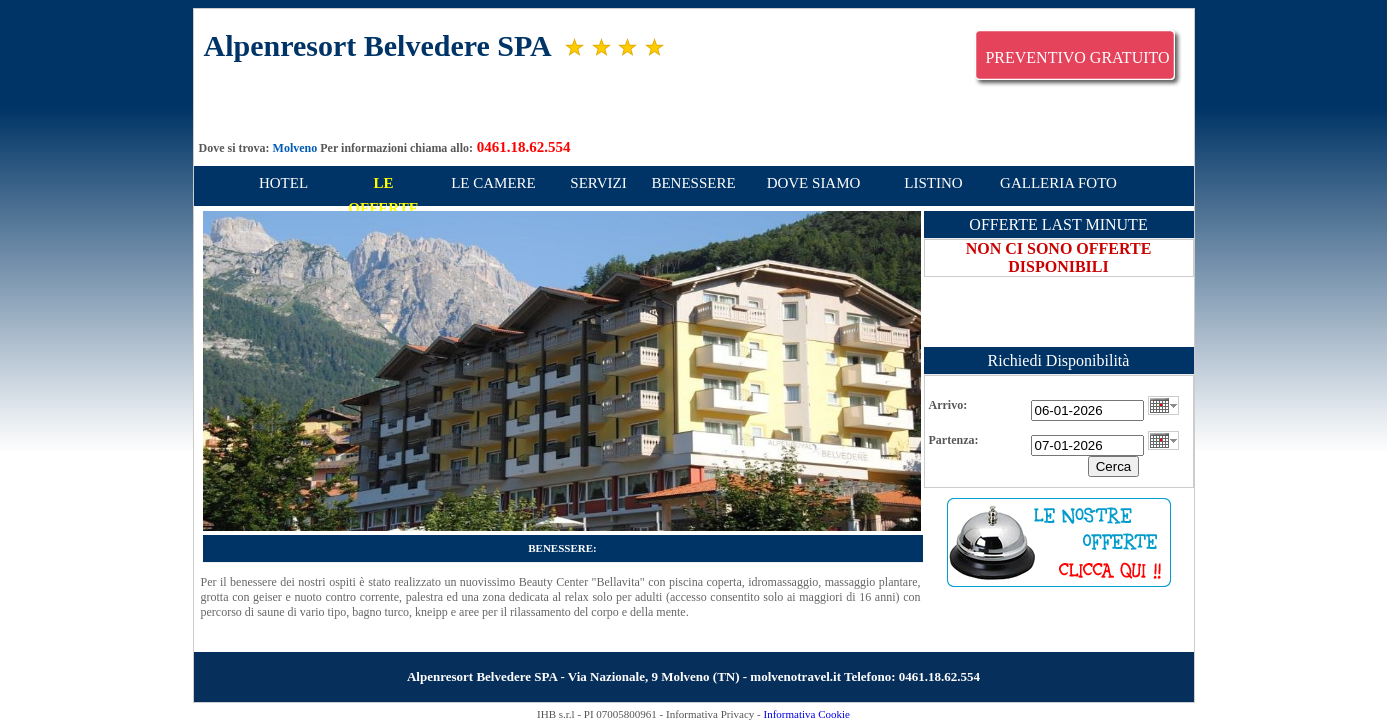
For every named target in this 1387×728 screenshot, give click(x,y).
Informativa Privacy (710, 714)
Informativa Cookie (806, 714)
